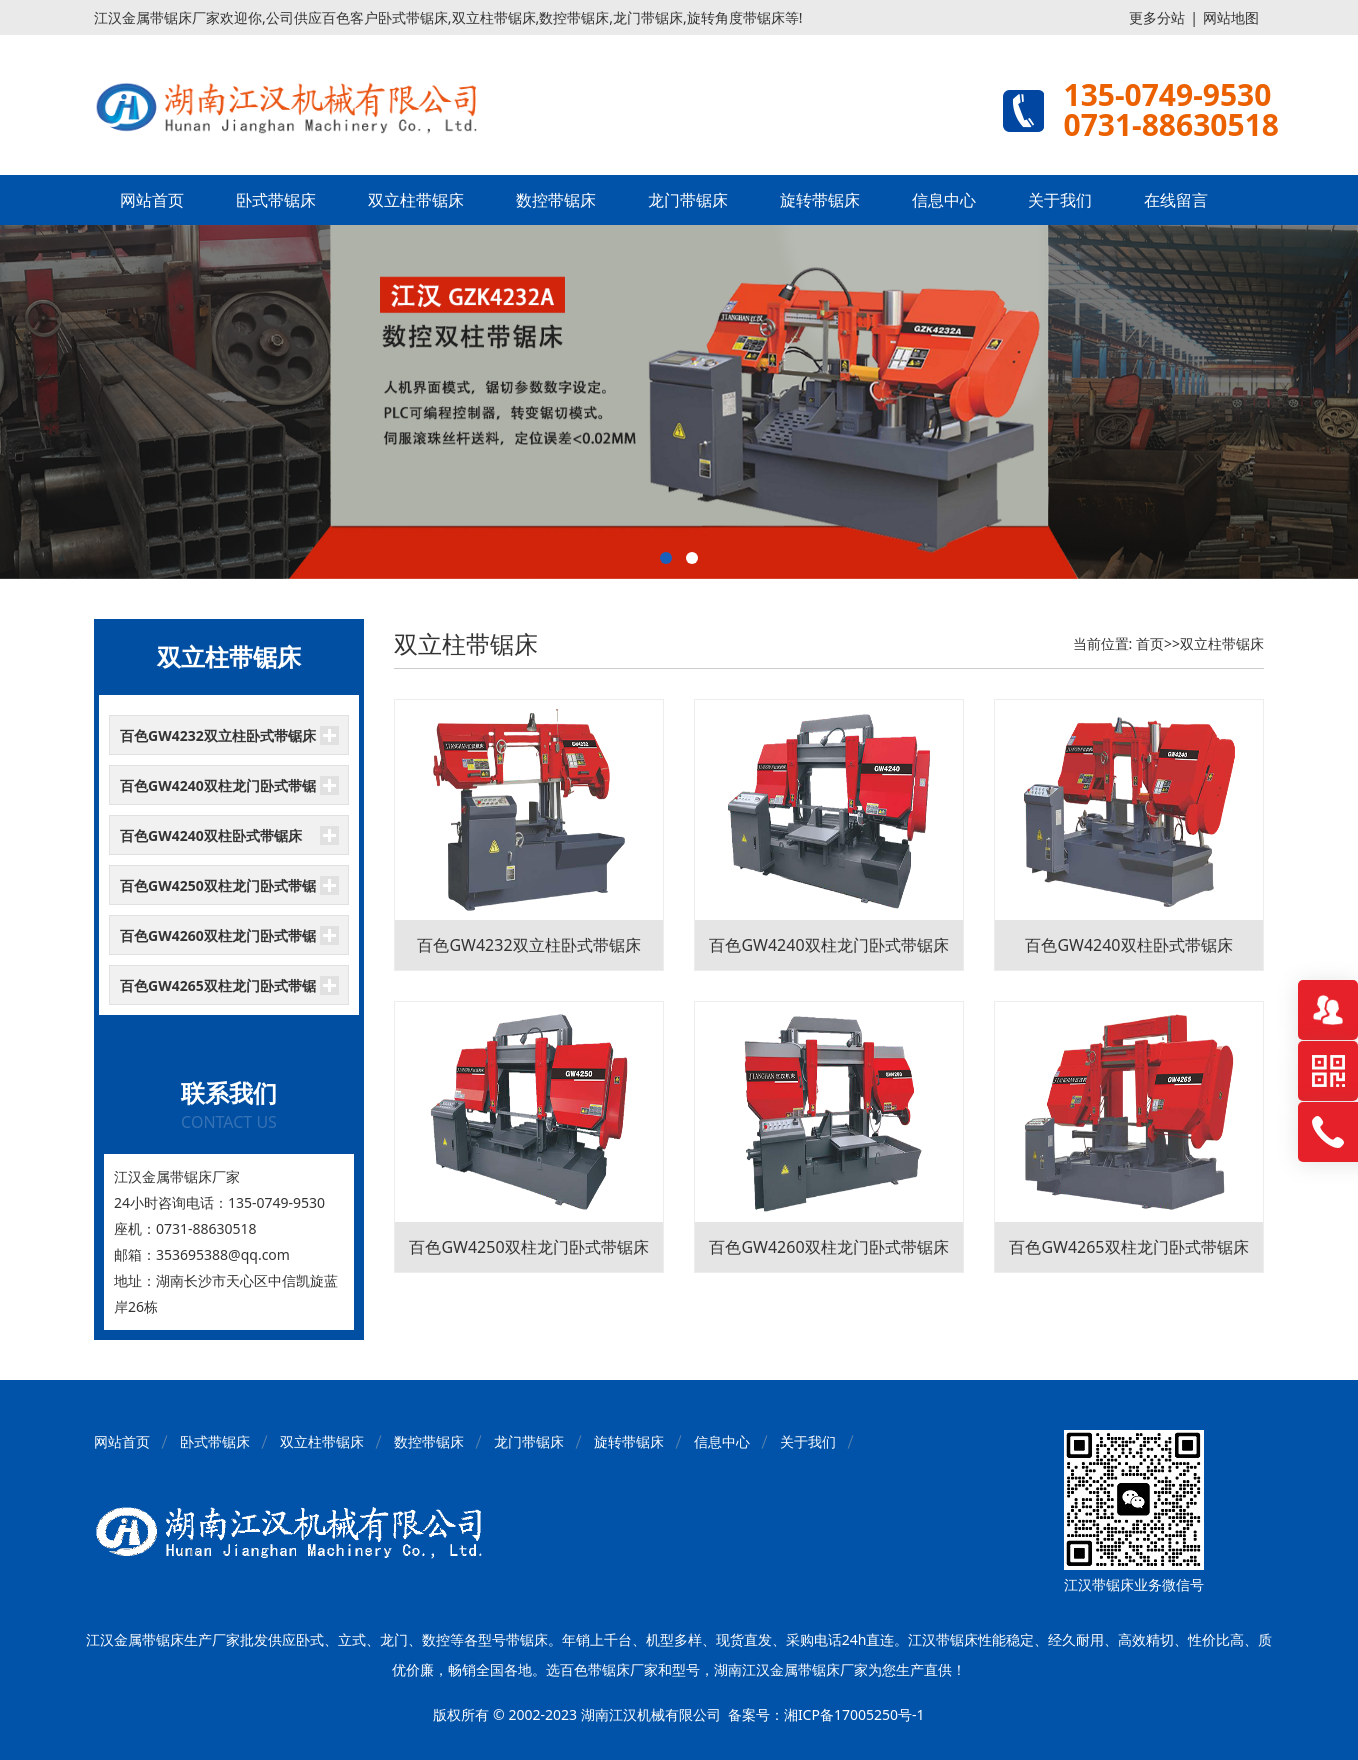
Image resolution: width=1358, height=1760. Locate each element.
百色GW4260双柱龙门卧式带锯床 (218, 941)
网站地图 (1231, 17)
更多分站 (1157, 17)
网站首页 (152, 200)
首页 (1150, 643)
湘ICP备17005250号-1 (854, 1714)
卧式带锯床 (276, 200)
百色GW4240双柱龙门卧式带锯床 (218, 791)
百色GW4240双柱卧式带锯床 (211, 835)
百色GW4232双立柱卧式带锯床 (218, 735)
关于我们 (1060, 200)
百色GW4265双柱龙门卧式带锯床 (218, 991)
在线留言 (1176, 200)
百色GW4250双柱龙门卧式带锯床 (218, 891)
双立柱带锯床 (416, 200)
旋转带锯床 (820, 200)
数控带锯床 (556, 200)
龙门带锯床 (688, 200)
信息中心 (944, 200)
